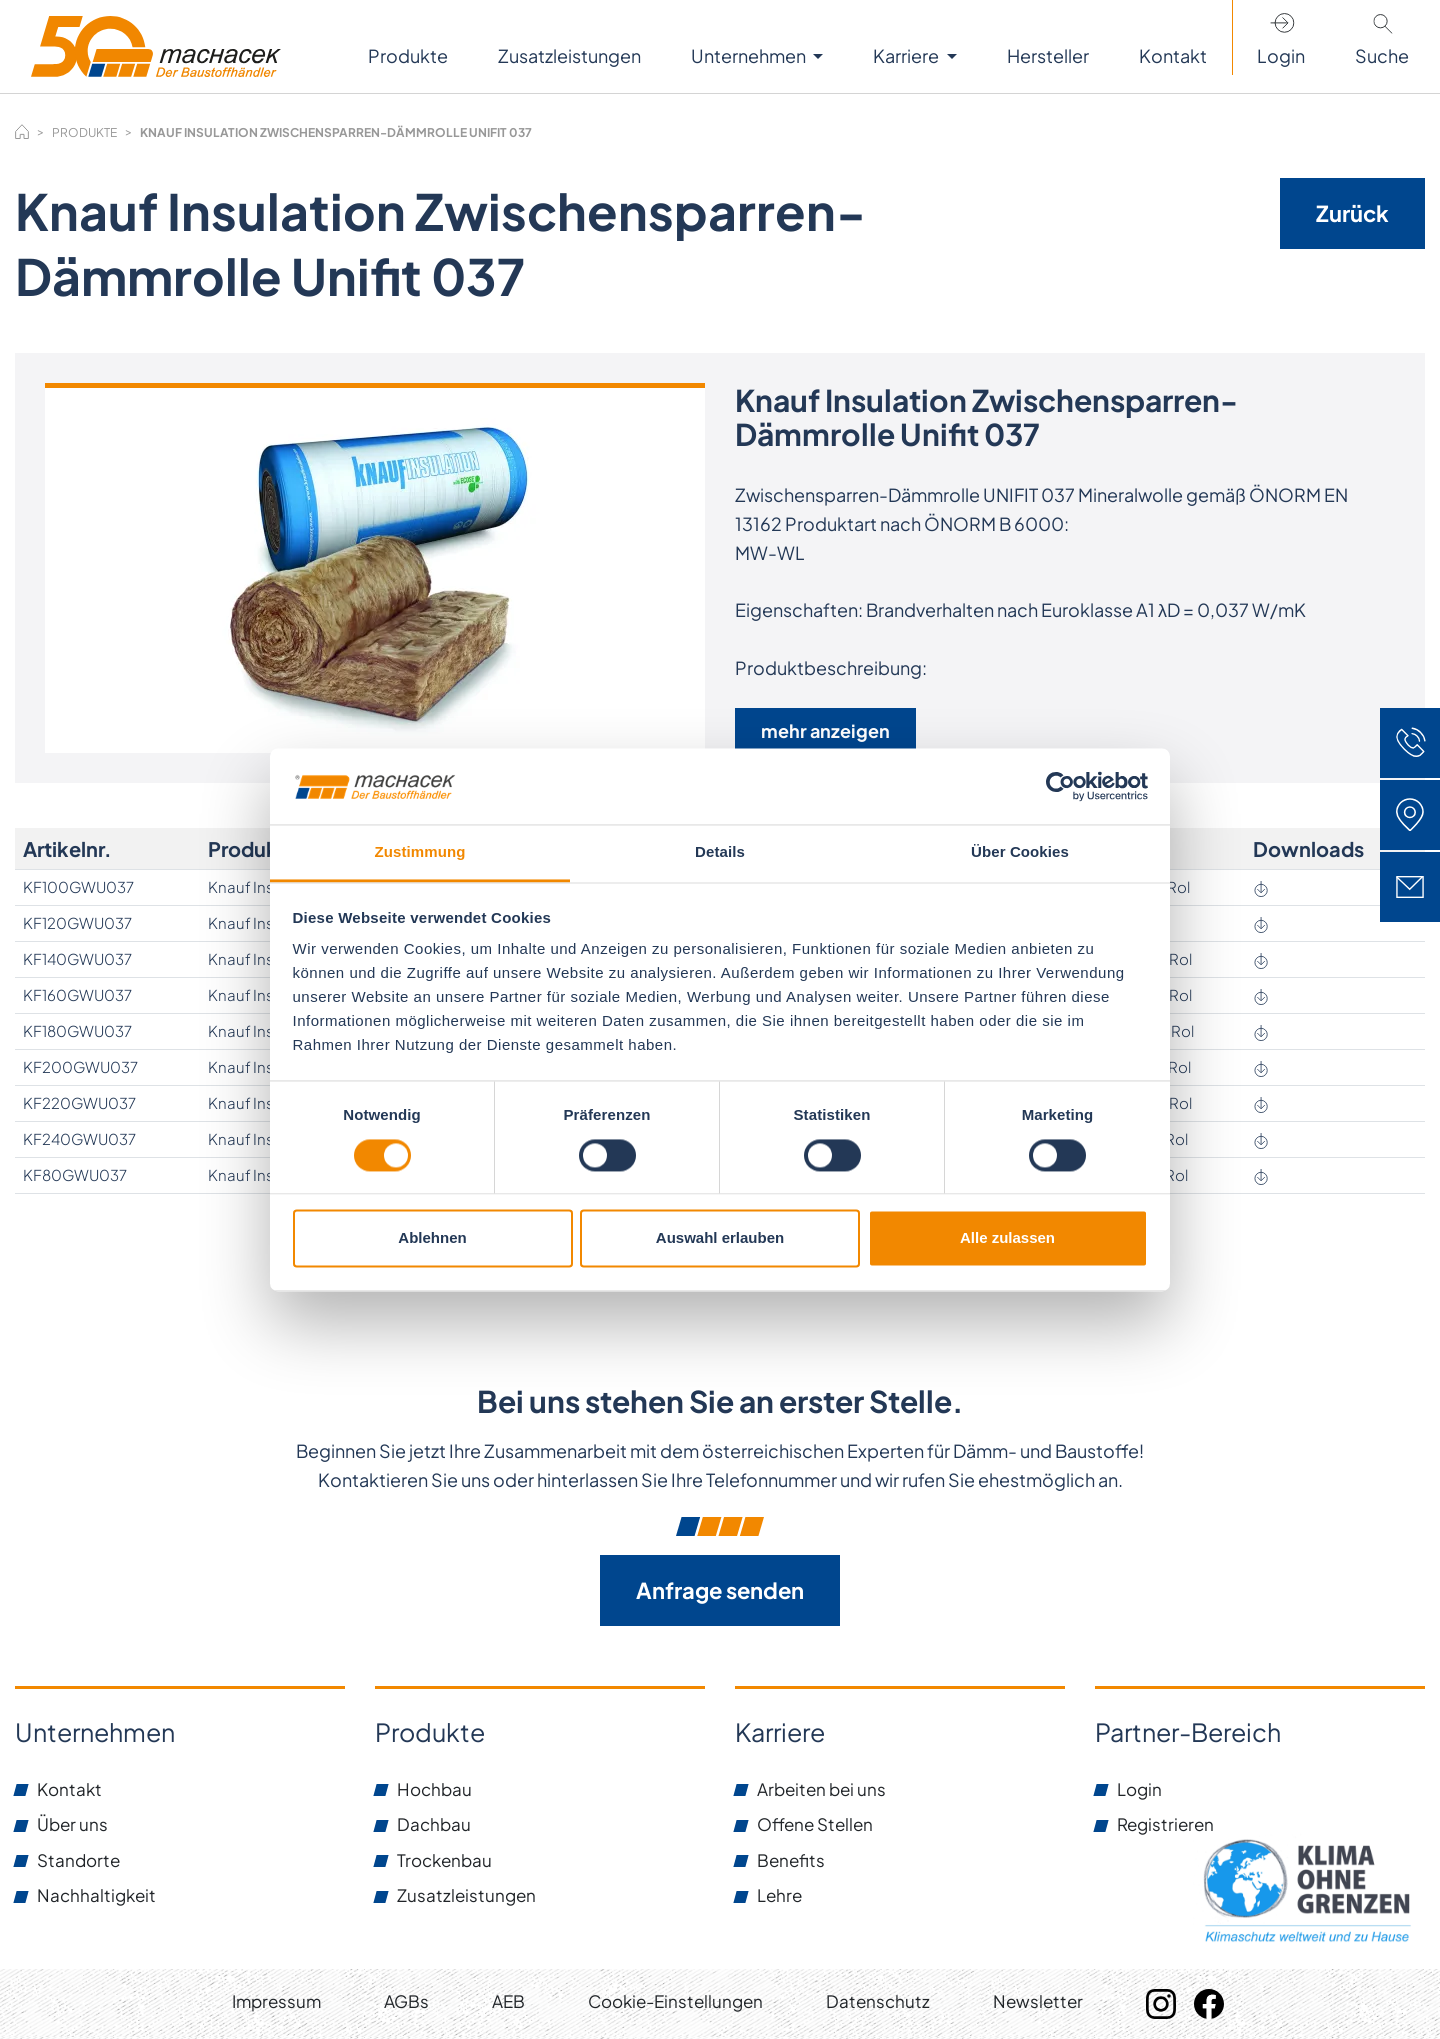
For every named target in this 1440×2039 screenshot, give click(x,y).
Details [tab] (720, 852)
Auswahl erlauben (720, 1238)
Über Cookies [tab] (1020, 852)
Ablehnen (432, 1238)
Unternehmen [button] (750, 55)
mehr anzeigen (825, 730)
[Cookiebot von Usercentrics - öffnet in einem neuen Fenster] (1060, 786)
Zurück (1352, 213)
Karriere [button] (907, 55)
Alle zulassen (1007, 1238)
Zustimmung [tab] (420, 852)
